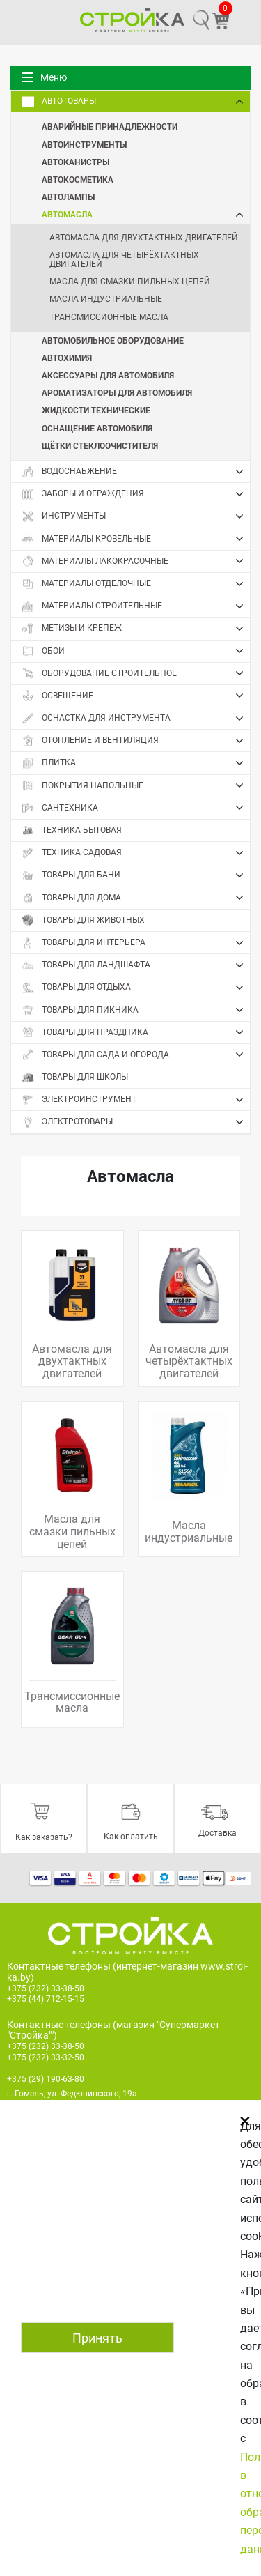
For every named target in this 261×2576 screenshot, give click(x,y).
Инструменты (136, 516)
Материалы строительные (136, 606)
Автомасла (146, 214)
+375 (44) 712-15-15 (45, 1999)
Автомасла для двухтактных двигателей (143, 238)
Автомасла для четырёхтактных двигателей (124, 259)
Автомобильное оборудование (113, 340)
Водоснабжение (136, 471)
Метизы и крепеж (136, 628)
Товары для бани (136, 875)
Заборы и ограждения (136, 494)
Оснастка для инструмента (136, 718)
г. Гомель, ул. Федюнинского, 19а (72, 2094)
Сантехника (136, 807)
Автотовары (136, 101)
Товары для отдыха (136, 987)
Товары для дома (136, 897)
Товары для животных (83, 920)
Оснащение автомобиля (97, 428)
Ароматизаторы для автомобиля (117, 392)
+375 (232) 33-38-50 (45, 1988)
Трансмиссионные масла (108, 317)
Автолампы (68, 196)
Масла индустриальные (105, 299)
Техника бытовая (72, 830)
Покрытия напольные (136, 785)
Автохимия (67, 357)
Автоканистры (75, 161)
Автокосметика (77, 179)
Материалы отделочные (136, 584)
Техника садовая (136, 853)
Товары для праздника (136, 1032)
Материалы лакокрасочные (136, 561)
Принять (97, 2338)
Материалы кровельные (136, 538)
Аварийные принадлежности (109, 126)
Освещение (136, 695)
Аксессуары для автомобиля (108, 375)
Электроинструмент (136, 1099)
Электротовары (136, 1122)
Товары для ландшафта (136, 965)
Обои (136, 651)
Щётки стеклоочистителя (100, 445)
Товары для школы (75, 1077)
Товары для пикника (136, 1009)
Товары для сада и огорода (136, 1054)
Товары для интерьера (136, 943)
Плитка (136, 763)
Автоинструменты (84, 144)
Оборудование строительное (136, 673)
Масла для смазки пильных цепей (129, 281)
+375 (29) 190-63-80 (45, 2079)
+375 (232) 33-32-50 (45, 2057)
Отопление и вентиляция (136, 740)
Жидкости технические (96, 409)
